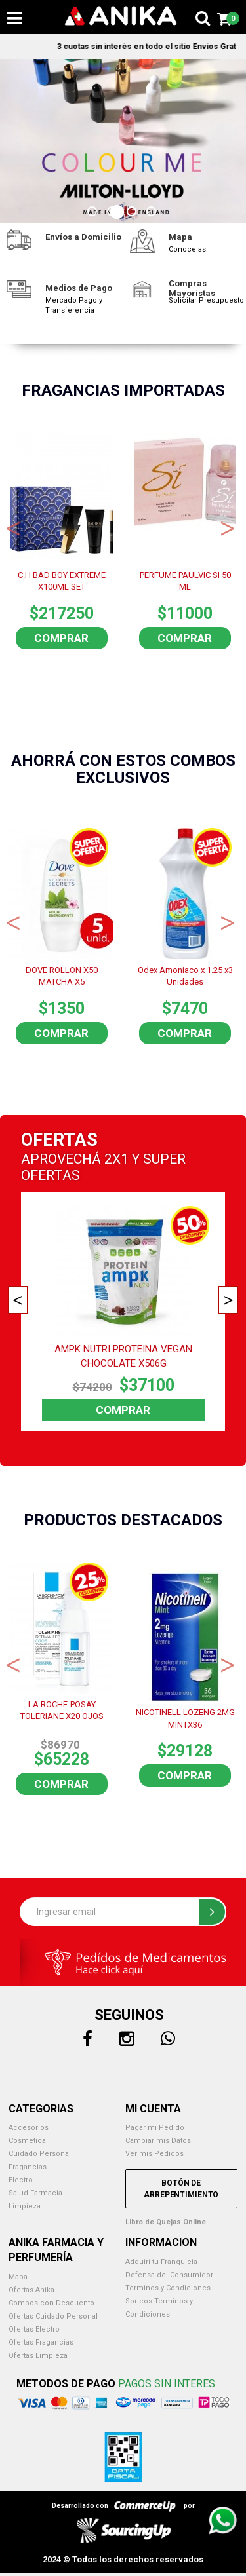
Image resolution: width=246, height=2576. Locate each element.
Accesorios (29, 2127)
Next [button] (228, 527)
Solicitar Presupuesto (206, 300)
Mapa (18, 2277)
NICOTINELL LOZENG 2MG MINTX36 (185, 1718)
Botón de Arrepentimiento (181, 2188)
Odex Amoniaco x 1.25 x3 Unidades (185, 976)
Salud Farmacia (35, 2193)
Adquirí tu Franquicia (161, 2262)
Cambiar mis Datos (158, 2140)
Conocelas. (188, 249)
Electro (21, 2180)
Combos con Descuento (51, 2303)
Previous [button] (13, 527)
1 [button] (93, 212)
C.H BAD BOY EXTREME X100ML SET (62, 581)
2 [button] (113, 212)
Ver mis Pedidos (154, 2154)
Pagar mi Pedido (154, 2127)
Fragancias (28, 2167)
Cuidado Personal (40, 2154)
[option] (123, 141)
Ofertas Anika (31, 2290)
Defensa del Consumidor (169, 2275)
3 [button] (133, 212)
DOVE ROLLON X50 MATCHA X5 (62, 976)
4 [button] (152, 212)
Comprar (61, 638)
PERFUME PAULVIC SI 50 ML (185, 581)
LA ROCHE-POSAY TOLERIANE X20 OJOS (62, 1710)
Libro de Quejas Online (165, 2222)
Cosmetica (27, 2140)
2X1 (116, 1159)
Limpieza (25, 2206)
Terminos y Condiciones (168, 2288)
